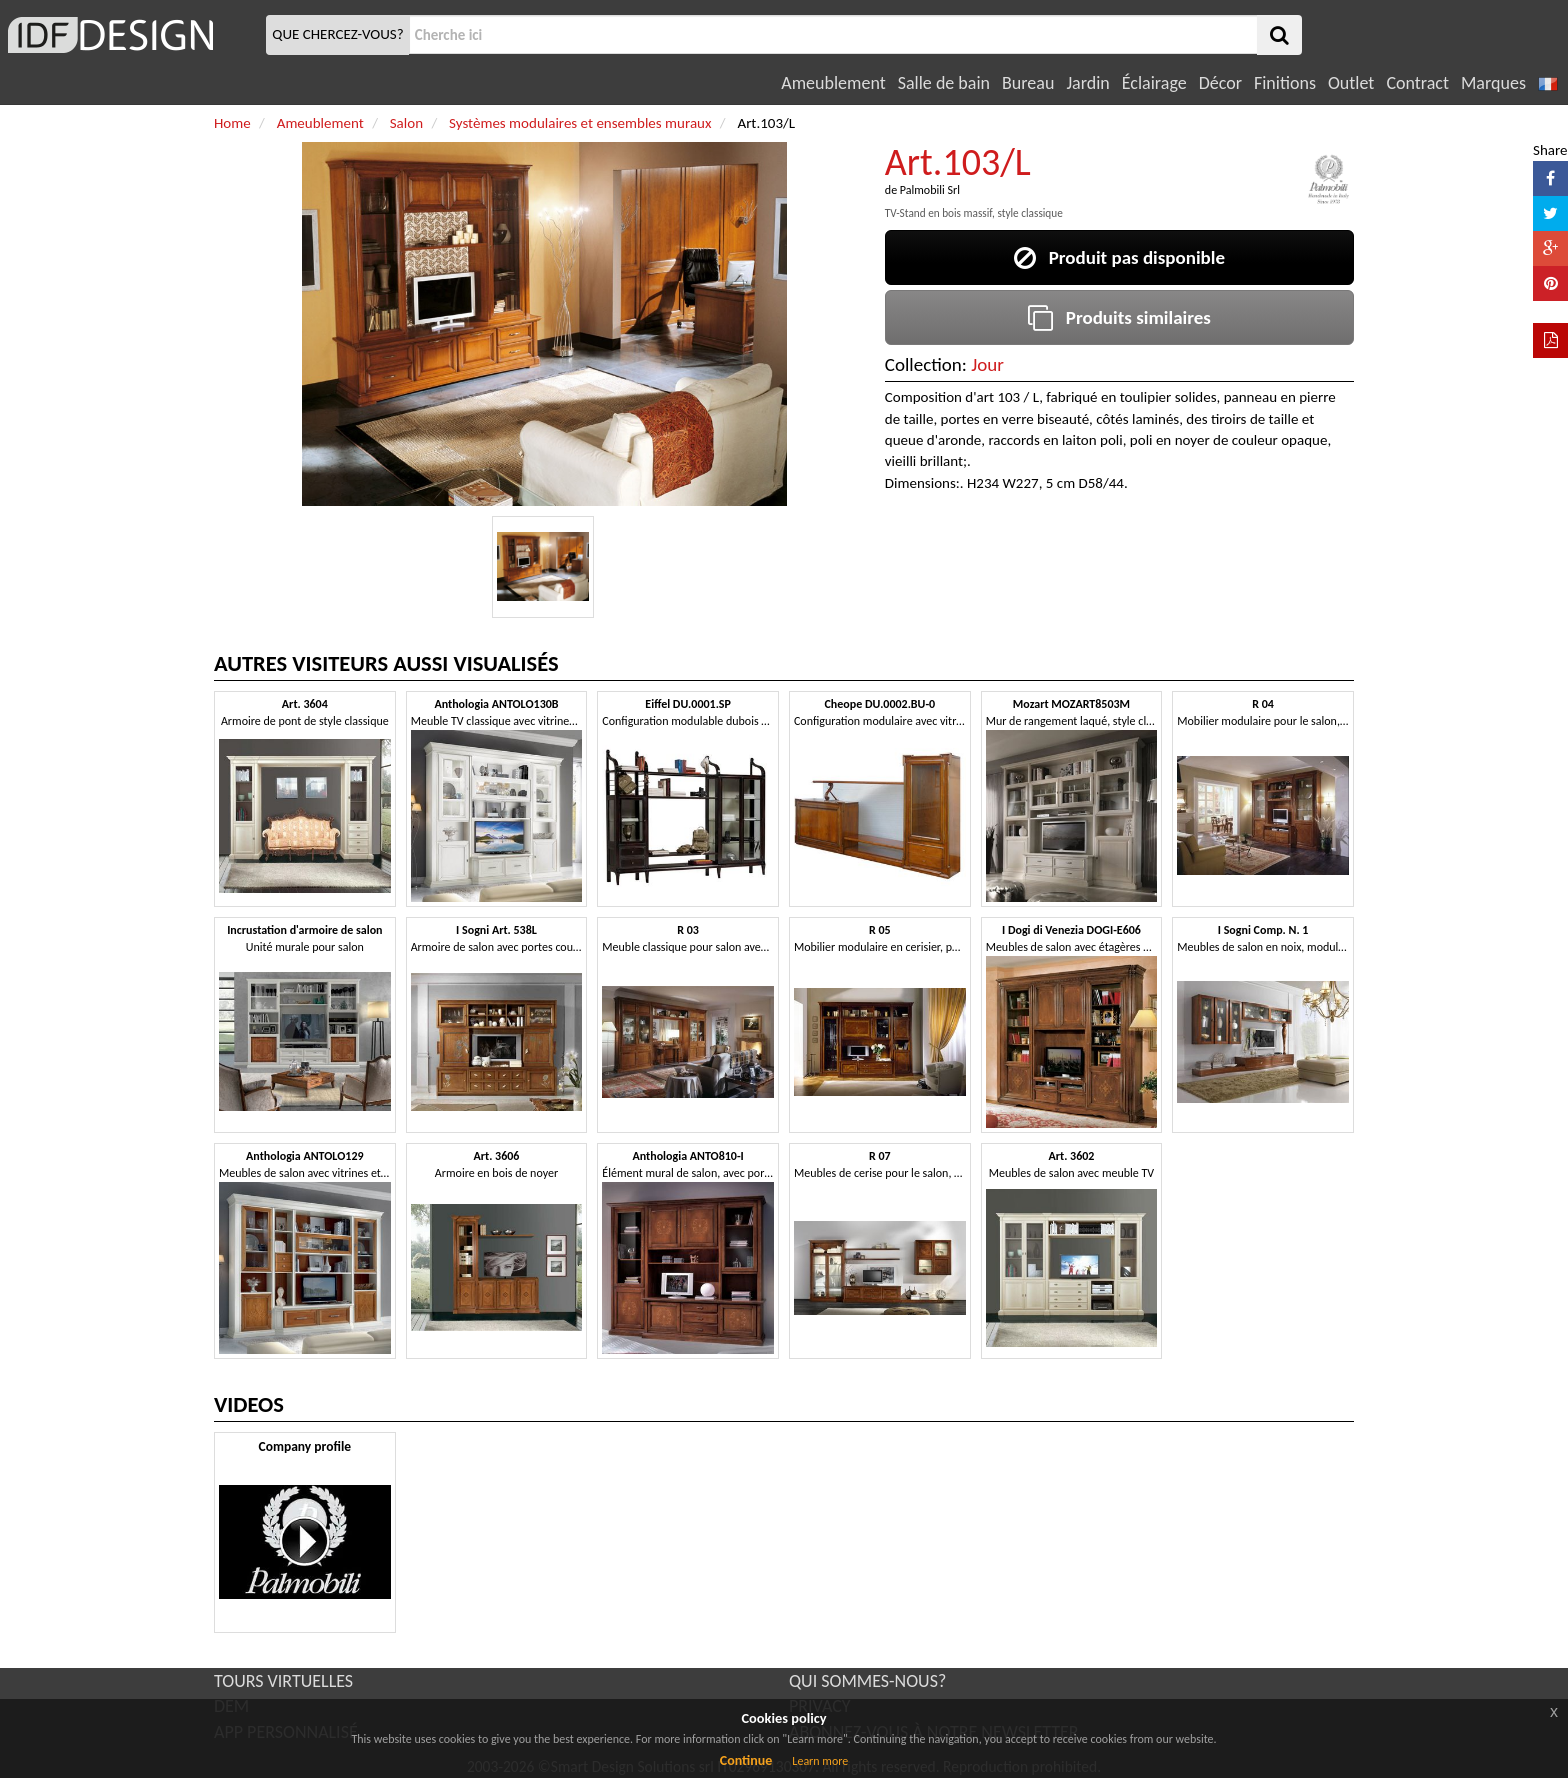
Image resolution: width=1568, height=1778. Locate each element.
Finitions (1285, 83)
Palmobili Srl (930, 190)
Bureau (1028, 83)
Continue (746, 1760)
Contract (1417, 83)
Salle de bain (944, 83)
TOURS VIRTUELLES (283, 1681)
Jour (987, 364)
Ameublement (833, 83)
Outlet (1351, 83)
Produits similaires (1119, 317)
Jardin (1087, 83)
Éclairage (1154, 83)
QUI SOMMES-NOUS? (867, 1681)
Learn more (820, 1761)
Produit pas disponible (1119, 257)
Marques (1493, 83)
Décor (1220, 83)
